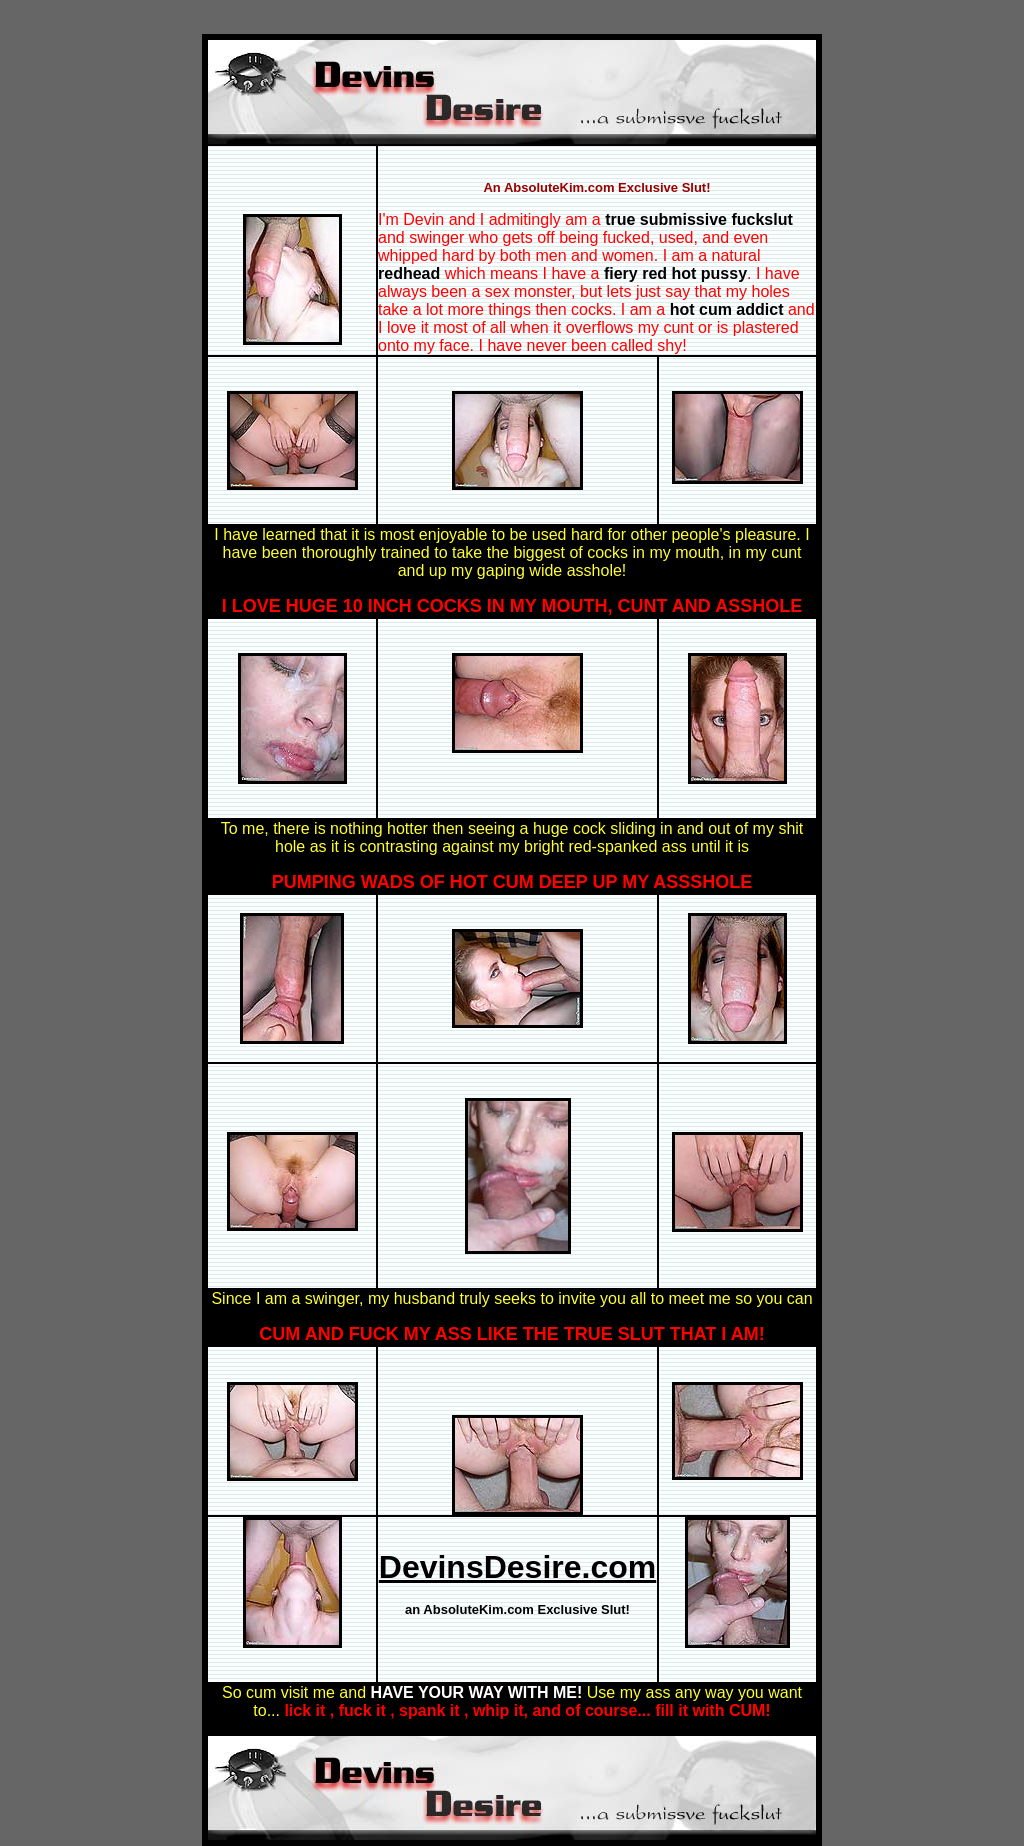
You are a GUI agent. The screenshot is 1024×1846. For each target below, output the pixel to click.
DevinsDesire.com (517, 1567)
